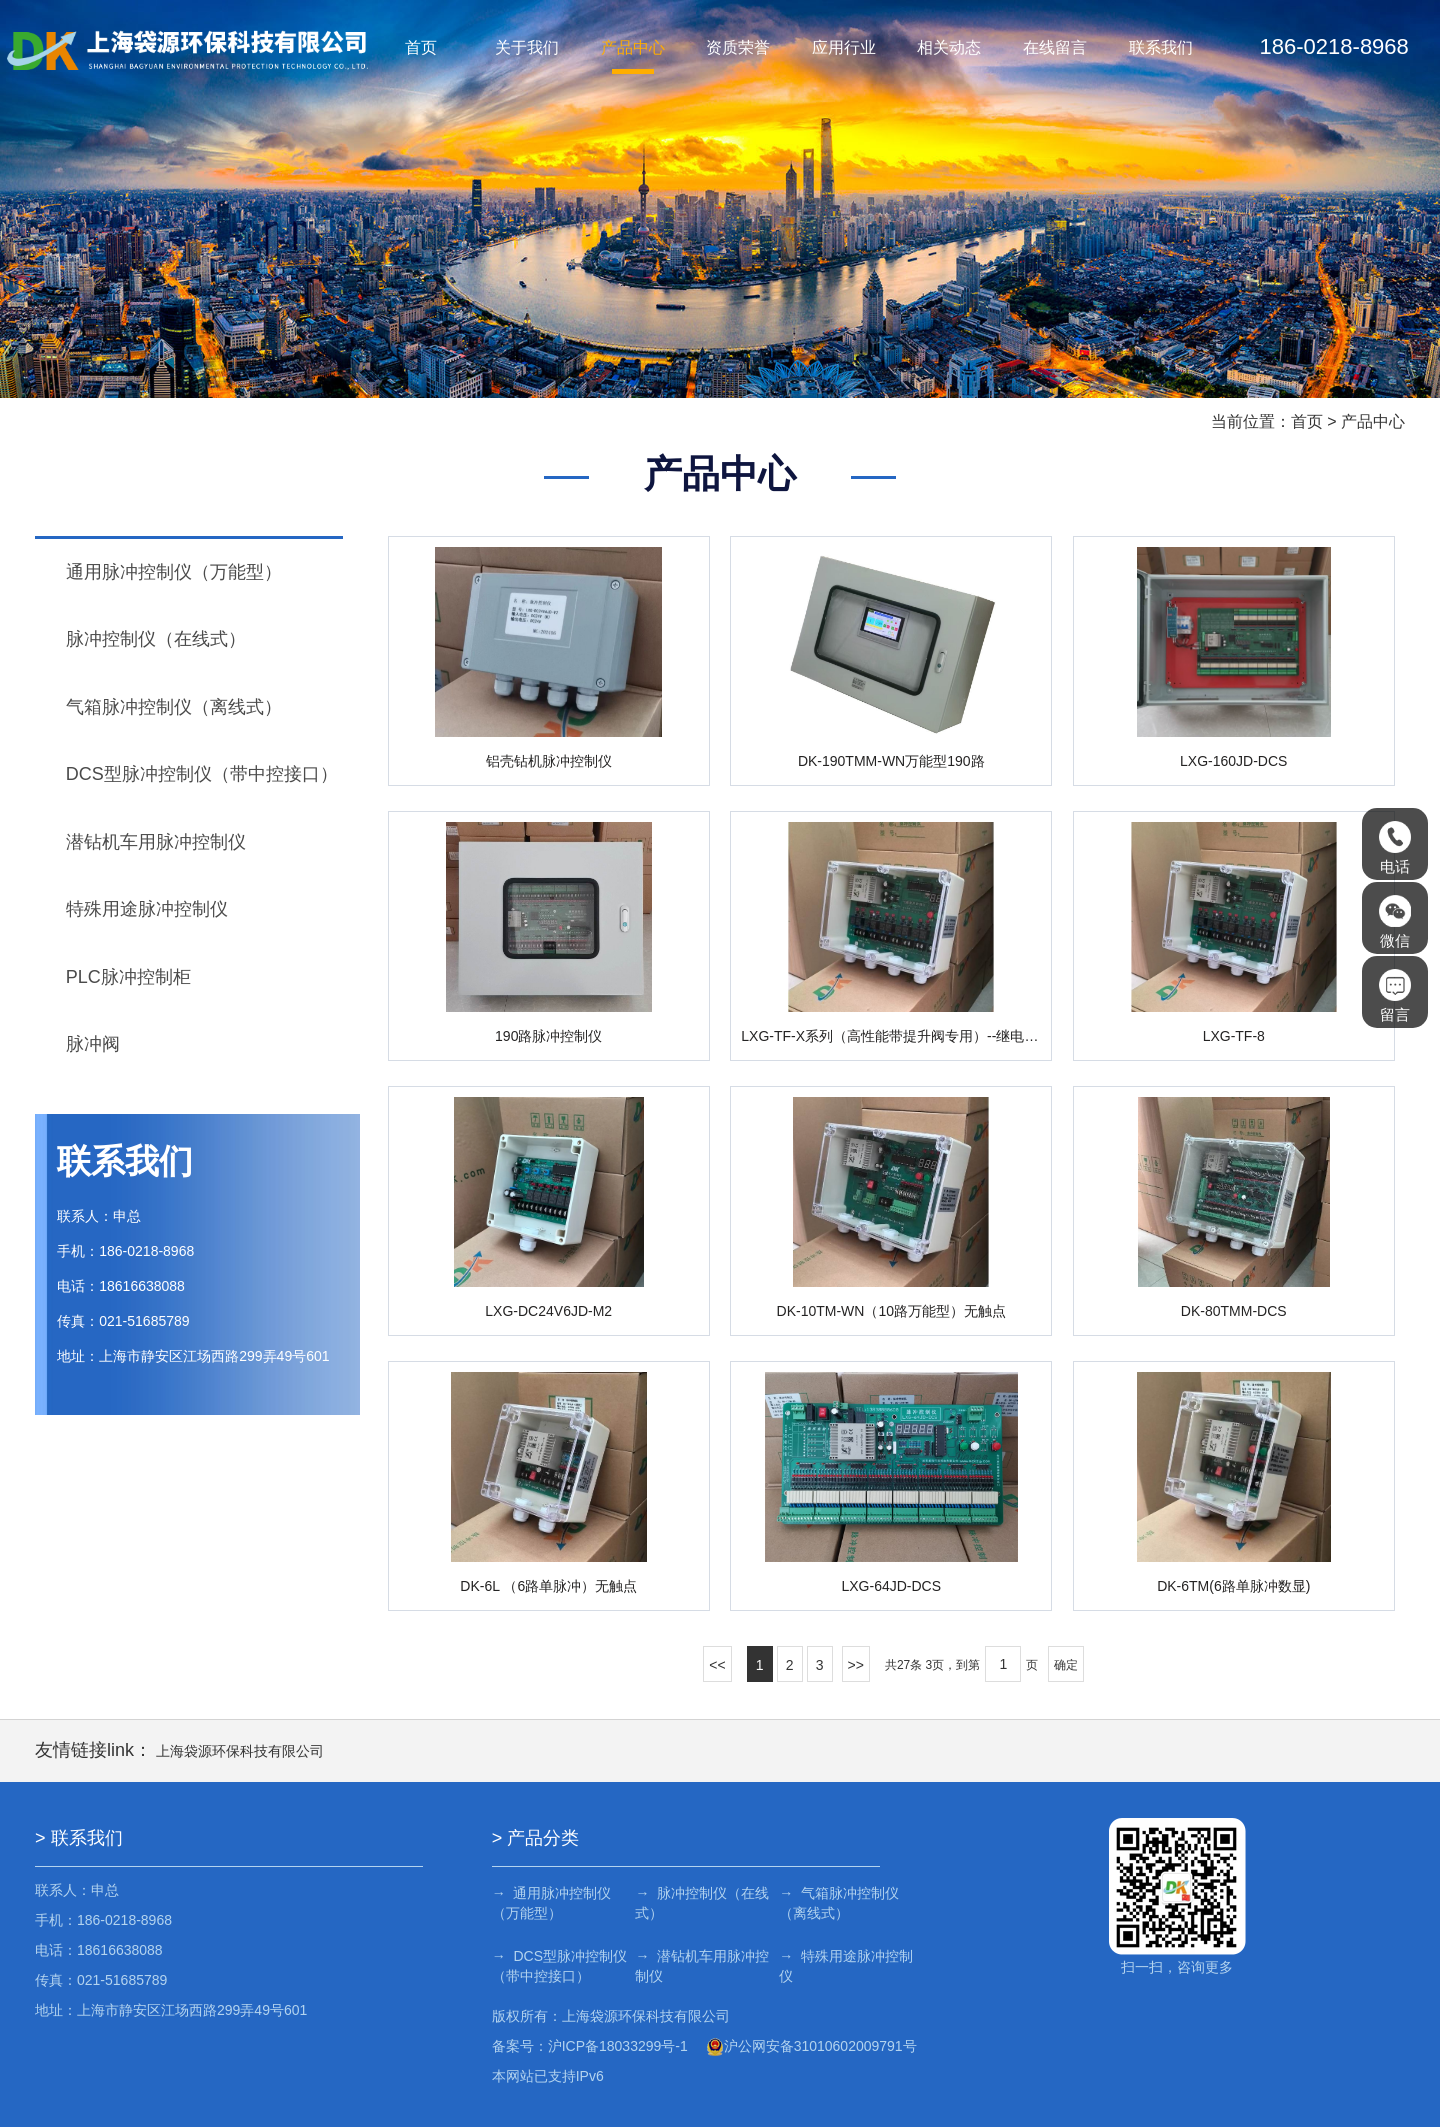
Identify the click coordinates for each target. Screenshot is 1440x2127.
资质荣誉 (738, 47)
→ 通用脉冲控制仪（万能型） (552, 1903)
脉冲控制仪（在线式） (156, 639)
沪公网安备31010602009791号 (811, 2046)
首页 (421, 47)
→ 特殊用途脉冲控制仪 (840, 1966)
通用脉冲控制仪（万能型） (174, 572)
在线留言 (1055, 47)
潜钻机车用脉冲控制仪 (156, 842)
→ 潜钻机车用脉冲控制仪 (700, 1966)
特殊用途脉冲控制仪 (147, 909)
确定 (1066, 1665)
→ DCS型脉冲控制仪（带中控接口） (559, 1966)
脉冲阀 (93, 1044)
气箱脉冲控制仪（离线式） (174, 707)
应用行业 (844, 47)
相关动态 (950, 47)
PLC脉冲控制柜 (128, 977)
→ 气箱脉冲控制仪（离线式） (833, 1903)
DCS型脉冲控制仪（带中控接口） (202, 774)
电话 (1395, 848)
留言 (1395, 996)
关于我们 (527, 47)
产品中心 (633, 47)
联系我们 (1161, 47)
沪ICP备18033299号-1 (618, 2046)
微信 (1395, 922)
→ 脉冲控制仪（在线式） (700, 1903)
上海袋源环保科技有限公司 (240, 1751)
